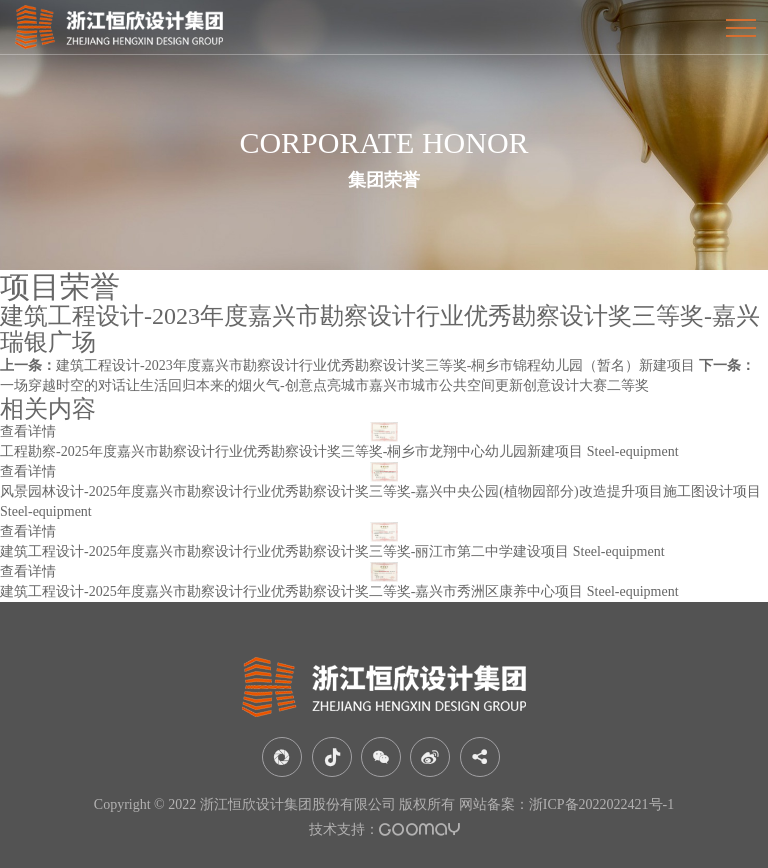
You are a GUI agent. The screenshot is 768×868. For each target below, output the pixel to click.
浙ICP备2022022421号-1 (601, 804)
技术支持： (384, 829)
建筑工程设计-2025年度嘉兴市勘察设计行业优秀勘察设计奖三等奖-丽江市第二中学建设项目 (284, 551)
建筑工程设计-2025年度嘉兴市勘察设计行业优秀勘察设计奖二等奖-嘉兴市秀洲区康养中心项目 (291, 591)
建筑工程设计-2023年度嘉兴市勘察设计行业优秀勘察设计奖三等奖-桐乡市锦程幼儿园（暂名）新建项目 (347, 365)
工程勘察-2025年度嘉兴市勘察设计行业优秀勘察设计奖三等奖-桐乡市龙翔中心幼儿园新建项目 (291, 451)
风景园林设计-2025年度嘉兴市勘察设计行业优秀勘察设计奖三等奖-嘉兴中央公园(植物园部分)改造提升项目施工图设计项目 (380, 491)
